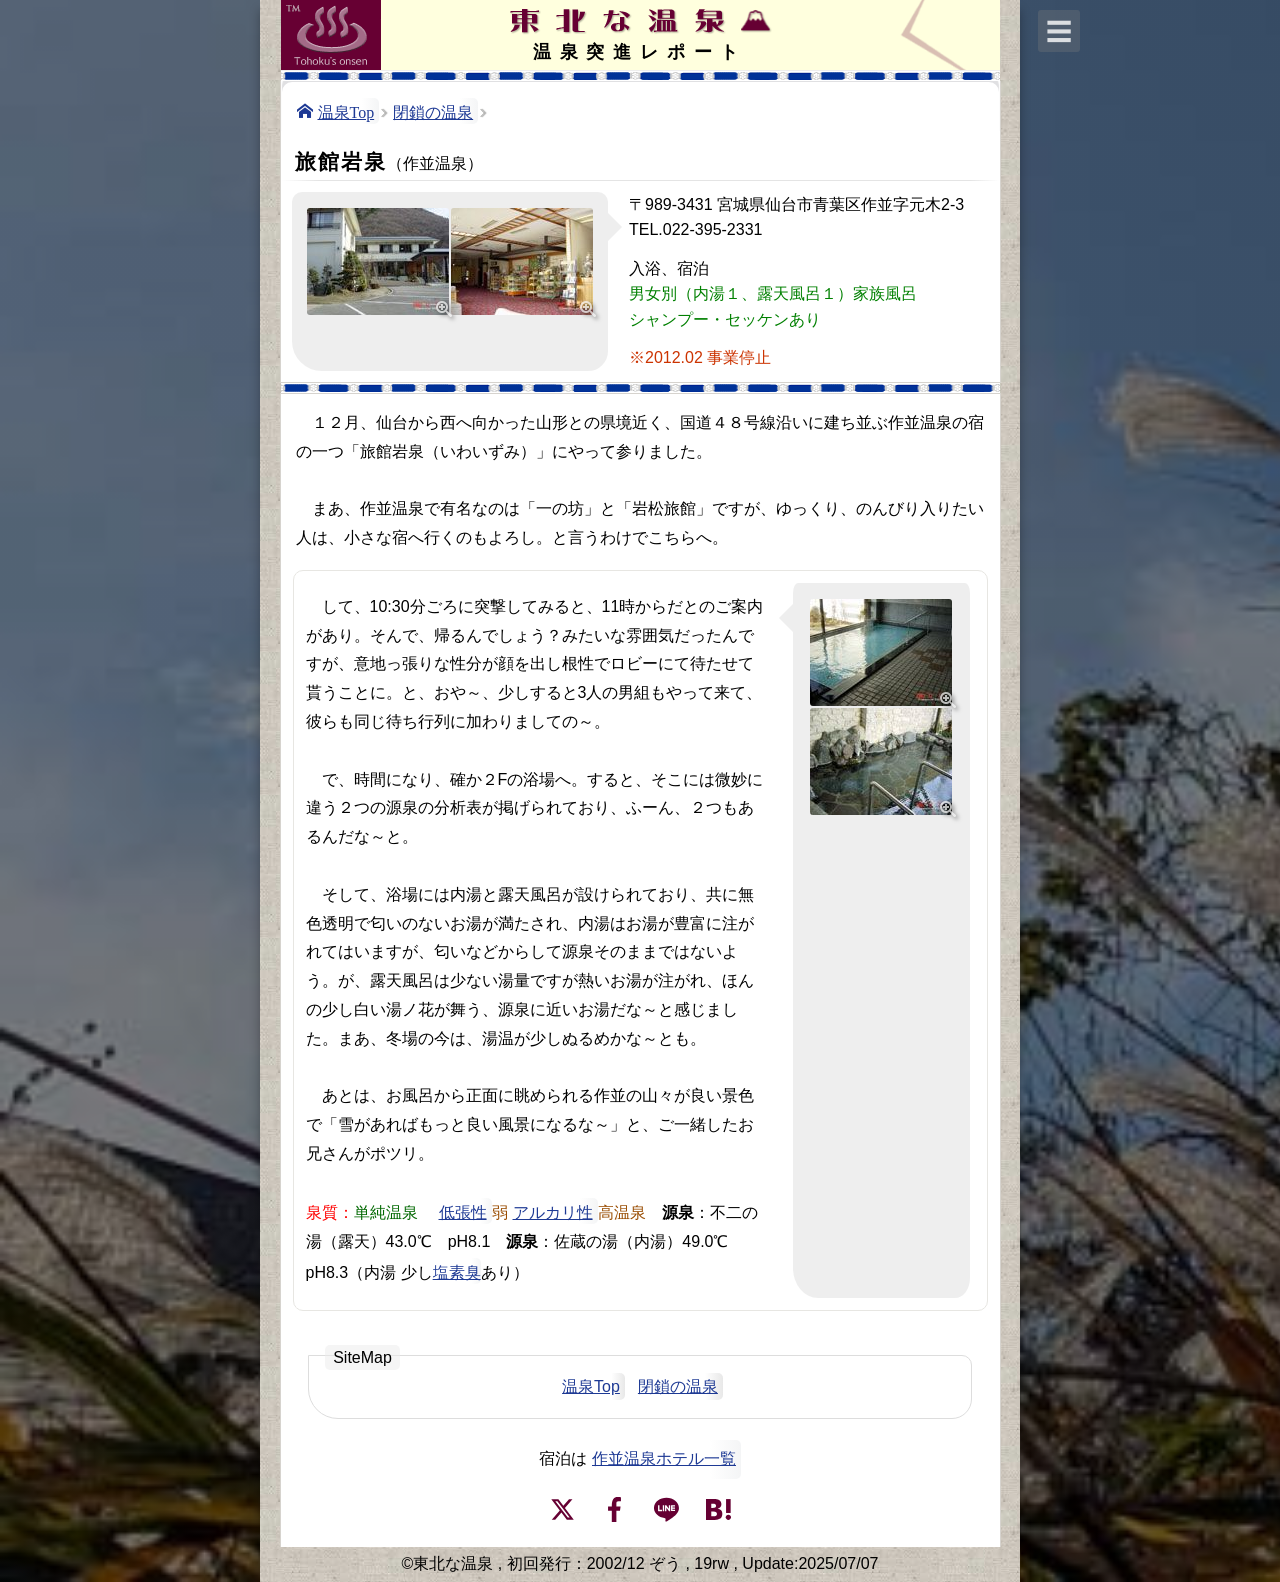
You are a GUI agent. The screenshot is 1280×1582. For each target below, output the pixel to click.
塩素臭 (457, 1271)
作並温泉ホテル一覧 (664, 1458)
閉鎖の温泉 (433, 111)
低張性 (463, 1211)
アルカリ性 (553, 1211)
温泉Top (346, 111)
